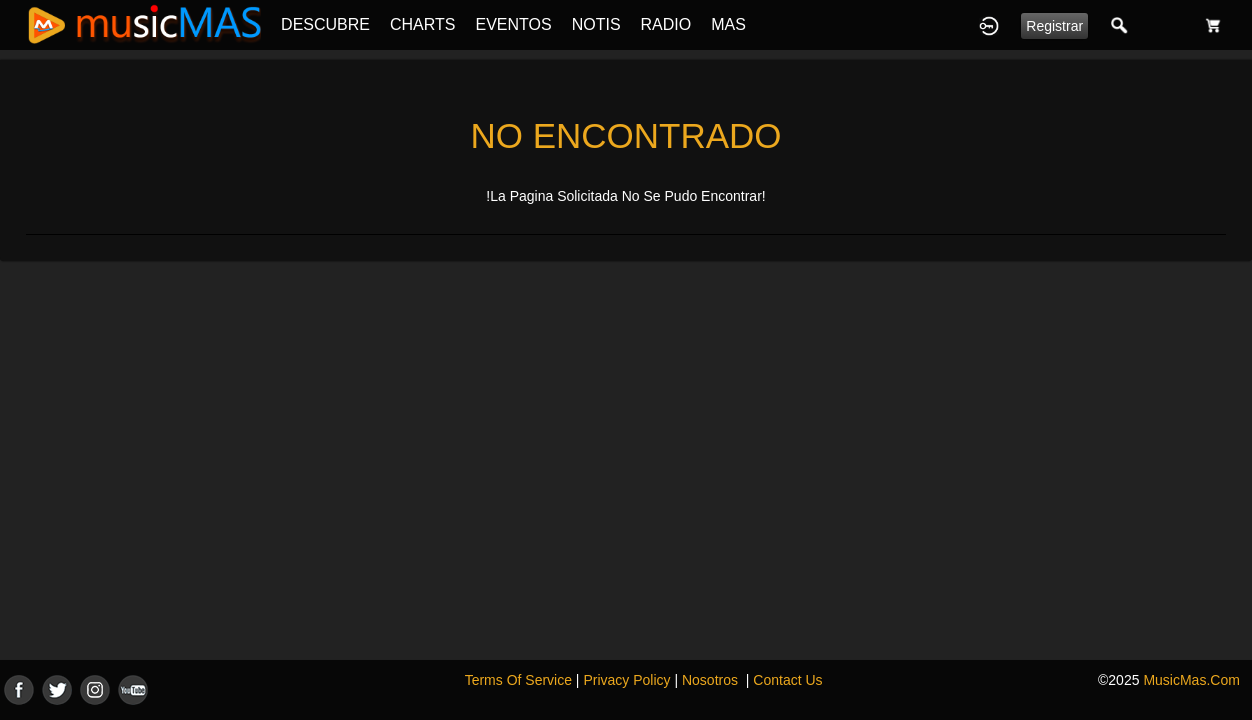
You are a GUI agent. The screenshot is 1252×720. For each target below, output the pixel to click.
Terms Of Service (518, 680)
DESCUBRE (325, 24)
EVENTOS (514, 24)
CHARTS (423, 24)
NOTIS (596, 24)
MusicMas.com (1191, 680)
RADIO (666, 24)
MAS (728, 24)
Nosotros (710, 680)
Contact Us (787, 680)
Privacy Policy (626, 680)
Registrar (1054, 26)
